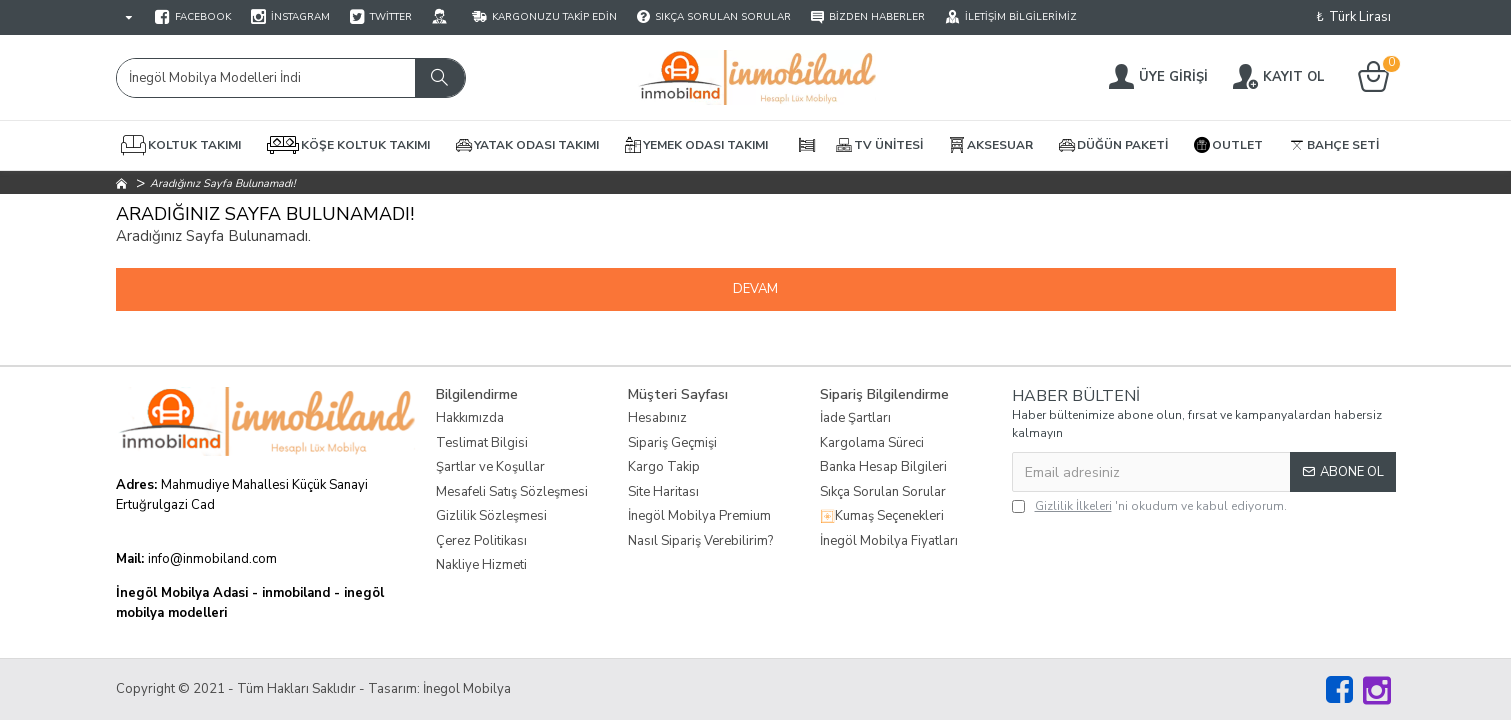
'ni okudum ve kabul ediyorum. (1149, 506)
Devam (755, 289)
